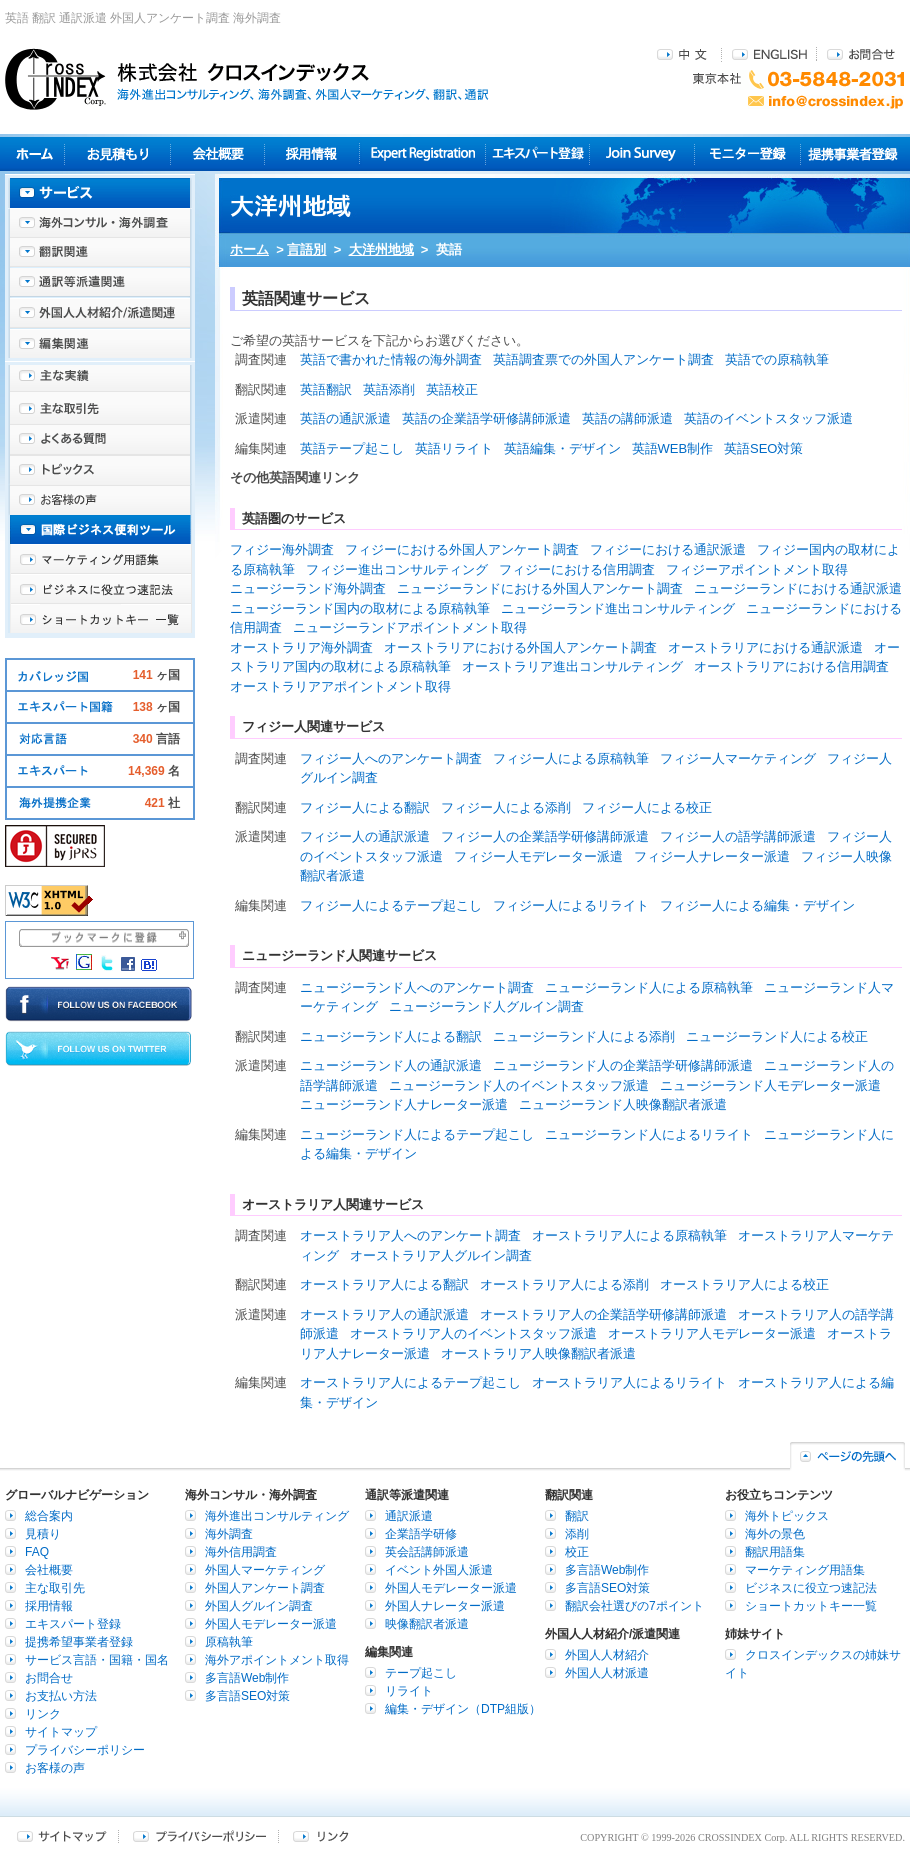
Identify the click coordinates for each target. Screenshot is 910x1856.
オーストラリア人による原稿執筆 (629, 1235)
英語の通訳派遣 (345, 418)
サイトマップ (61, 1732)
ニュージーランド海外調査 (308, 588)
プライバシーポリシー (85, 1750)
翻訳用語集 (775, 1552)
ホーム (249, 249)
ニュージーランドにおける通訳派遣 (798, 588)
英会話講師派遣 (427, 1552)
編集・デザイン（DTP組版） (463, 1709)
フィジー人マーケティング (738, 758)
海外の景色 (775, 1534)
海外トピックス (100, 470)
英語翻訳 (326, 389)
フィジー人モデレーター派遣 (538, 856)
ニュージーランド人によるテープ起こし (417, 1134)
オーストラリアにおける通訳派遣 (765, 647)
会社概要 (217, 153)
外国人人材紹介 (607, 1655)
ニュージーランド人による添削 (584, 1036)
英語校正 (452, 389)
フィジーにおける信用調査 (577, 569)
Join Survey (642, 153)
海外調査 (229, 1534)
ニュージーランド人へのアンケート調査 (417, 987)
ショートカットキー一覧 (100, 620)
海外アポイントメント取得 (277, 1660)
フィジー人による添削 (506, 807)
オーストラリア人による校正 (744, 1284)
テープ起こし (421, 1673)
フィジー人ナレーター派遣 (712, 856)
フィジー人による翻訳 (365, 807)
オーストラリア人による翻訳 (384, 1284)
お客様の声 (100, 500)
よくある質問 (100, 440)
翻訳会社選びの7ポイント (634, 1606)
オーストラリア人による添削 (564, 1284)
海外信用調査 (241, 1552)
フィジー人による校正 (647, 807)
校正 (577, 1552)
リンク (43, 1714)
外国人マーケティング (265, 1570)
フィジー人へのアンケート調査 (391, 758)
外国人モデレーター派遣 (271, 1624)
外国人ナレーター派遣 (445, 1606)
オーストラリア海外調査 (301, 647)
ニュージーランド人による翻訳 (391, 1036)
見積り (117, 153)
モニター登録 (747, 153)
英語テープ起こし (352, 448)
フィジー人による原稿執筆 (571, 758)
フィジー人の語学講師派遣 (738, 836)
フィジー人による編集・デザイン (757, 905)
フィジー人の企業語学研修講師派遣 (545, 836)
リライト (409, 1691)
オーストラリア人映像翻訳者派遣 (538, 1353)
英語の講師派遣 (627, 418)
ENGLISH (769, 53)
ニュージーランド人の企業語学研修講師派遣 (623, 1065)
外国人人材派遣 (607, 1673)
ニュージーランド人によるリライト (649, 1134)
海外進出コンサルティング (277, 1516)
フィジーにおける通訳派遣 (668, 549)
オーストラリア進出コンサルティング (572, 666)
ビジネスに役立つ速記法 (100, 590)
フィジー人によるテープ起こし (391, 905)
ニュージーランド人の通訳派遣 (391, 1065)
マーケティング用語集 (100, 560)
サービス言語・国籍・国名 (97, 1660)
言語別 (306, 249)
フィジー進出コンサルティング (397, 569)
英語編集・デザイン (562, 448)
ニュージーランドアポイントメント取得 (410, 627)
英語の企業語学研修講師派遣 (486, 418)
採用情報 (312, 153)
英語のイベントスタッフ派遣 (768, 418)
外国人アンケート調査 (265, 1588)
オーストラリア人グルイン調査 (441, 1255)
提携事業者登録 (852, 153)
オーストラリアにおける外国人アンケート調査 (520, 647)
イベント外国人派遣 (439, 1570)
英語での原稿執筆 (777, 359)
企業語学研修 (421, 1534)
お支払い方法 (61, 1696)
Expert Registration (422, 153)
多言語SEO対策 (247, 1696)
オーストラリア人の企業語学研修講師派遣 (603, 1314)
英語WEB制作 (673, 448)
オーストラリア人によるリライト (629, 1382)
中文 (684, 53)
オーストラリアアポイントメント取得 (340, 686)
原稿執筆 (229, 1642)
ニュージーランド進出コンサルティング (618, 608)
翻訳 (577, 1516)
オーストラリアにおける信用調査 (791, 666)
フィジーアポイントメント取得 (757, 569)
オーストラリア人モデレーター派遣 (712, 1333)
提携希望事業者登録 (79, 1642)
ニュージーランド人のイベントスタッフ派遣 (519, 1085)
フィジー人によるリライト (571, 905)
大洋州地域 (381, 249)
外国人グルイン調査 (259, 1606)
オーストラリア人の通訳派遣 (384, 1314)
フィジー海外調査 (282, 549)
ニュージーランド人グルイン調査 (486, 1006)
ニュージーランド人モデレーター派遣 (770, 1085)
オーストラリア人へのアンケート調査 (410, 1235)
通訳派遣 (409, 1516)
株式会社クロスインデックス (247, 79)
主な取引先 (100, 410)
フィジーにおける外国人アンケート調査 (462, 549)
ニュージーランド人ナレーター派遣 (404, 1104)
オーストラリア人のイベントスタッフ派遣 (473, 1333)
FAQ (37, 1552)
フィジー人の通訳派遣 (365, 836)
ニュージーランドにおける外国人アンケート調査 (540, 588)
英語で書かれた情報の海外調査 (391, 359)
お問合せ (861, 53)
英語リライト (454, 448)
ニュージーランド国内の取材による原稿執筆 (360, 608)
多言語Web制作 (247, 1678)
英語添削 (389, 389)
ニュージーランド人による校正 (777, 1036)
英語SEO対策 (763, 448)
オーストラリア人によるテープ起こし (410, 1382)
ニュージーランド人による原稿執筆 (649, 987)
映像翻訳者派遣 (427, 1624)
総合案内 (49, 1516)
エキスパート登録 (537, 153)
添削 (577, 1534)
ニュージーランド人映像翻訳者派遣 (623, 1104)
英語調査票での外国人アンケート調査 (603, 359)
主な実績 (100, 380)
